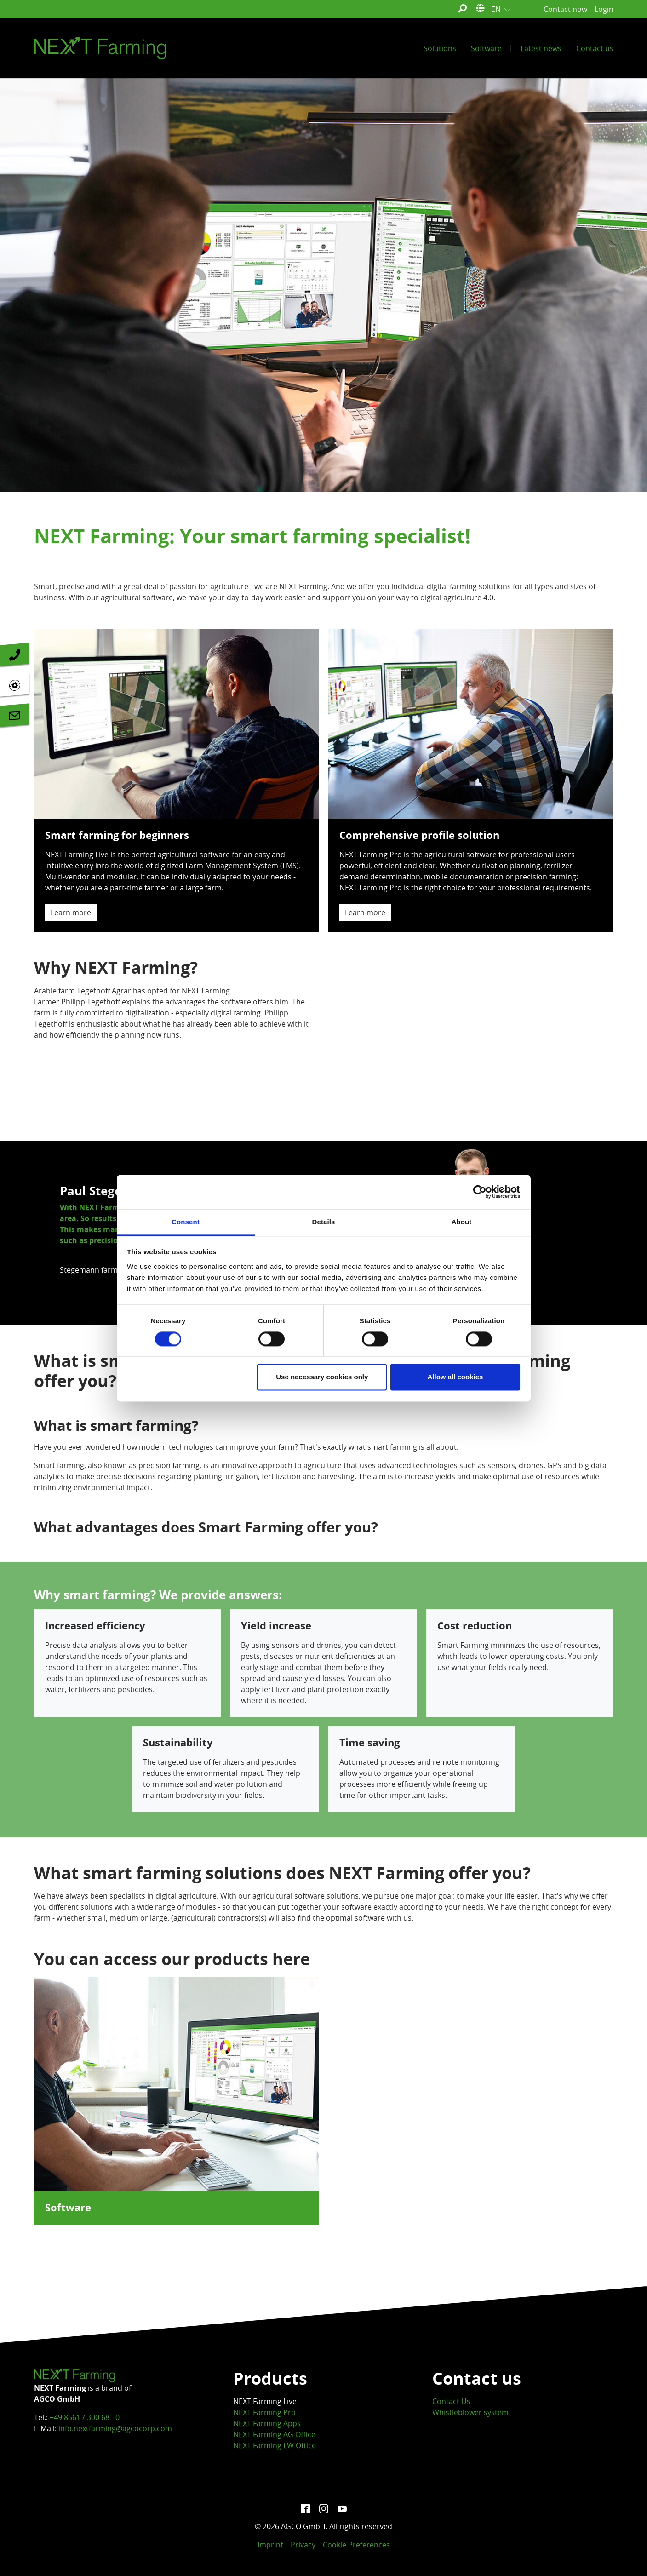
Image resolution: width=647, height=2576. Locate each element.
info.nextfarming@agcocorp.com (115, 2428)
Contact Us (451, 2401)
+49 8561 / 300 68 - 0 (85, 2417)
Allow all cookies (455, 1377)
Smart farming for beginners (79, 873)
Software (68, 2208)
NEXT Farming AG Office (274, 2434)
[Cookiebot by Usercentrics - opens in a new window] (480, 1192)
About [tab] (462, 1222)
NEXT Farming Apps (267, 2423)
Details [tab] (323, 1222)
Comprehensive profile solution (382, 873)
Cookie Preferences (356, 2545)
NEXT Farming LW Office (274, 2445)
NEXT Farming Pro (264, 2412)
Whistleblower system (470, 2412)
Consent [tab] (186, 1222)
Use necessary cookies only (322, 1377)
